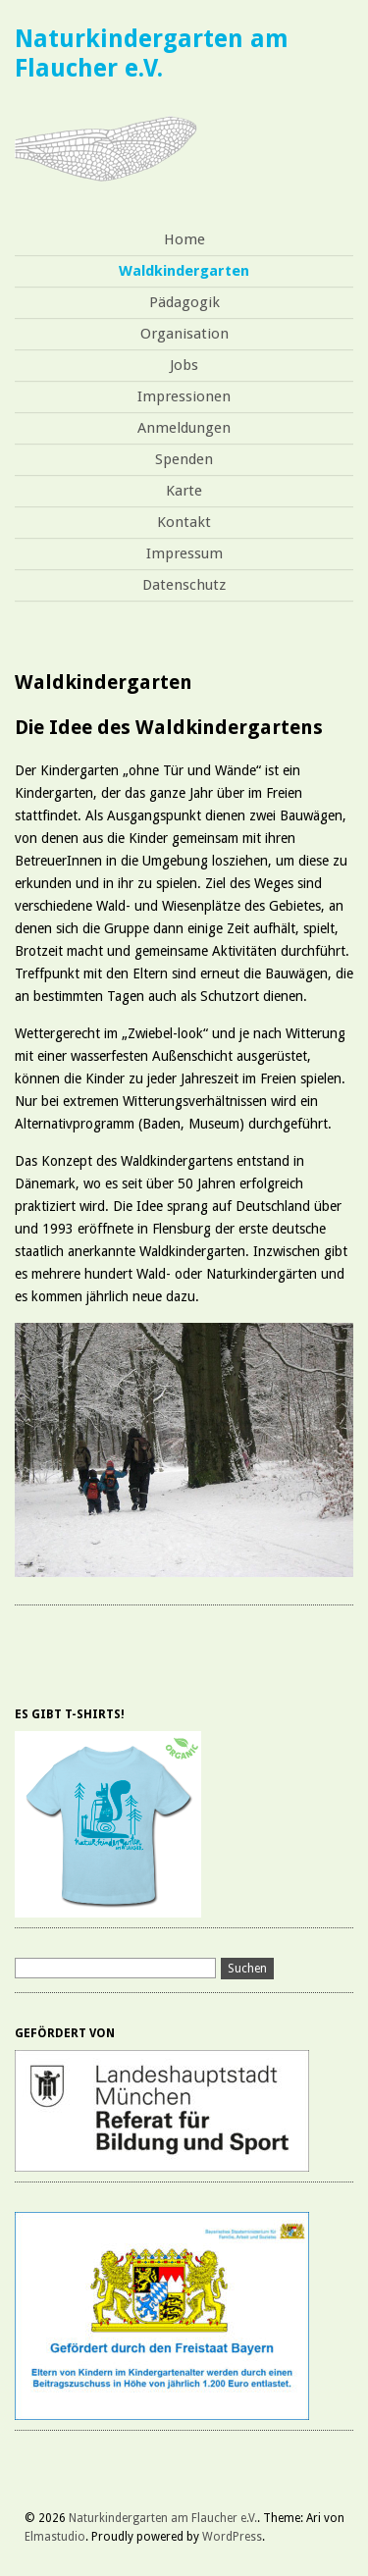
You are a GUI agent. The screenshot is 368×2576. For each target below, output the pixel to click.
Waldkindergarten (184, 271)
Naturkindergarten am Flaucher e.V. (152, 53)
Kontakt (184, 522)
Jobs (184, 365)
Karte (184, 490)
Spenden (184, 459)
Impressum (184, 553)
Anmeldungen (184, 428)
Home (184, 239)
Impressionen (184, 396)
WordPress (232, 2537)
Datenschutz (184, 585)
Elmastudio (55, 2537)
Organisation (184, 333)
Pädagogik (184, 302)
